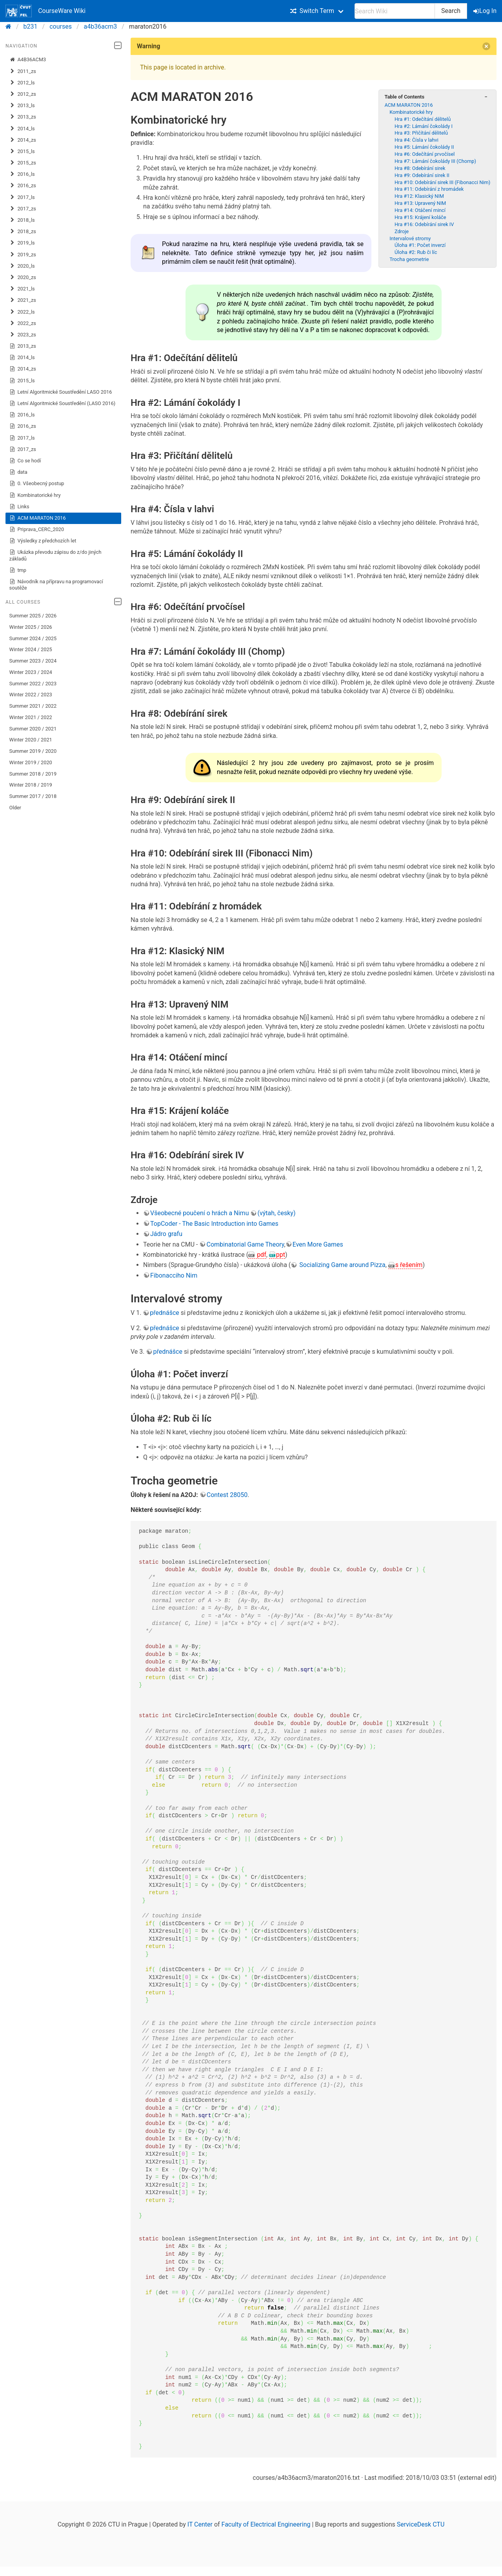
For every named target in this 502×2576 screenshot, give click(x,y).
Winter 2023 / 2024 (30, 672)
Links (19, 507)
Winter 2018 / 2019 (30, 785)
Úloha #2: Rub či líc (416, 252)
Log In (486, 11)
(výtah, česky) (276, 1213)
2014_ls (22, 129)
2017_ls (22, 197)
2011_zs (22, 71)
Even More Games (318, 1244)
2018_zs (22, 231)
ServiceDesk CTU (420, 2524)
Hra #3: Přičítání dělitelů (421, 133)
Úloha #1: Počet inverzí (420, 245)
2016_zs (22, 186)
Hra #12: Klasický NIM (419, 196)
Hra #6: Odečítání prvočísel (425, 154)
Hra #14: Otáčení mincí (420, 210)
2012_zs (22, 94)
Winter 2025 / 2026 (30, 627)
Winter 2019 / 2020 (30, 762)
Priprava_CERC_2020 (36, 529)
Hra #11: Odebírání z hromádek (429, 189)
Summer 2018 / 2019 (33, 774)
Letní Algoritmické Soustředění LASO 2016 (60, 392)
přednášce (164, 1312)
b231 (31, 26)
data (18, 472)
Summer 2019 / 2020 (33, 751)
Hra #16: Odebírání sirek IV (424, 224)
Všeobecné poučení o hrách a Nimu (199, 1213)
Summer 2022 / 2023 (33, 683)
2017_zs (22, 209)
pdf (260, 1254)
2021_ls (22, 289)
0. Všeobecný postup (36, 483)
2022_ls (22, 312)
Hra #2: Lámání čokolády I (424, 126)
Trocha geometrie (409, 259)
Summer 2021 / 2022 (33, 706)
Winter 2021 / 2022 (30, 717)
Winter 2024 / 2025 (30, 649)
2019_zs (22, 255)
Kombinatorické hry (35, 495)
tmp (17, 570)
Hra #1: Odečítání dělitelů (423, 119)
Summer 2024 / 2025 (33, 638)
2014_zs (22, 140)
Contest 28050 (227, 1495)
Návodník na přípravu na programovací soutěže (56, 585)
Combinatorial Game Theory (245, 1244)
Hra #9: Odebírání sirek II (422, 175)
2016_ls (22, 174)
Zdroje (402, 231)
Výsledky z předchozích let (42, 541)
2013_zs (22, 117)
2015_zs (22, 163)
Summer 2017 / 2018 (33, 796)
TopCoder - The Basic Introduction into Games (214, 1223)
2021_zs (22, 300)
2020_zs (22, 277)
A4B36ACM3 (27, 60)
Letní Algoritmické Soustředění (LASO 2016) (62, 403)
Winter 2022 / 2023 (30, 694)
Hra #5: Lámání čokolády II (424, 147)
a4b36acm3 (100, 26)
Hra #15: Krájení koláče (420, 217)
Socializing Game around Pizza (341, 1265)
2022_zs (22, 323)
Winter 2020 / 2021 (30, 740)
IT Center (200, 2524)
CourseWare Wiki (45, 11)
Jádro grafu (166, 1234)
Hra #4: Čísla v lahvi (416, 140)
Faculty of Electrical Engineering (266, 2524)
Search (450, 11)
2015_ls (22, 151)
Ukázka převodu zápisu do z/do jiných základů (55, 555)
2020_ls (22, 266)
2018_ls (22, 220)
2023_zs (22, 335)
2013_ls (22, 105)
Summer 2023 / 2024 (33, 661)
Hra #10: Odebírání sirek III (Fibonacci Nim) (442, 182)
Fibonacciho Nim (173, 1275)
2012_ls (22, 83)
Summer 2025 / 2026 (33, 616)
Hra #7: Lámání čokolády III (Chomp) (435, 161)
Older (15, 808)
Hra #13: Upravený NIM (420, 203)
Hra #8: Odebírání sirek (420, 168)
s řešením (409, 1265)
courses (60, 26)
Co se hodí (25, 461)
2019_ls (22, 243)
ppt (280, 1254)
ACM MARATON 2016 (37, 518)
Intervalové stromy (410, 238)
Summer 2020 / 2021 (33, 729)
